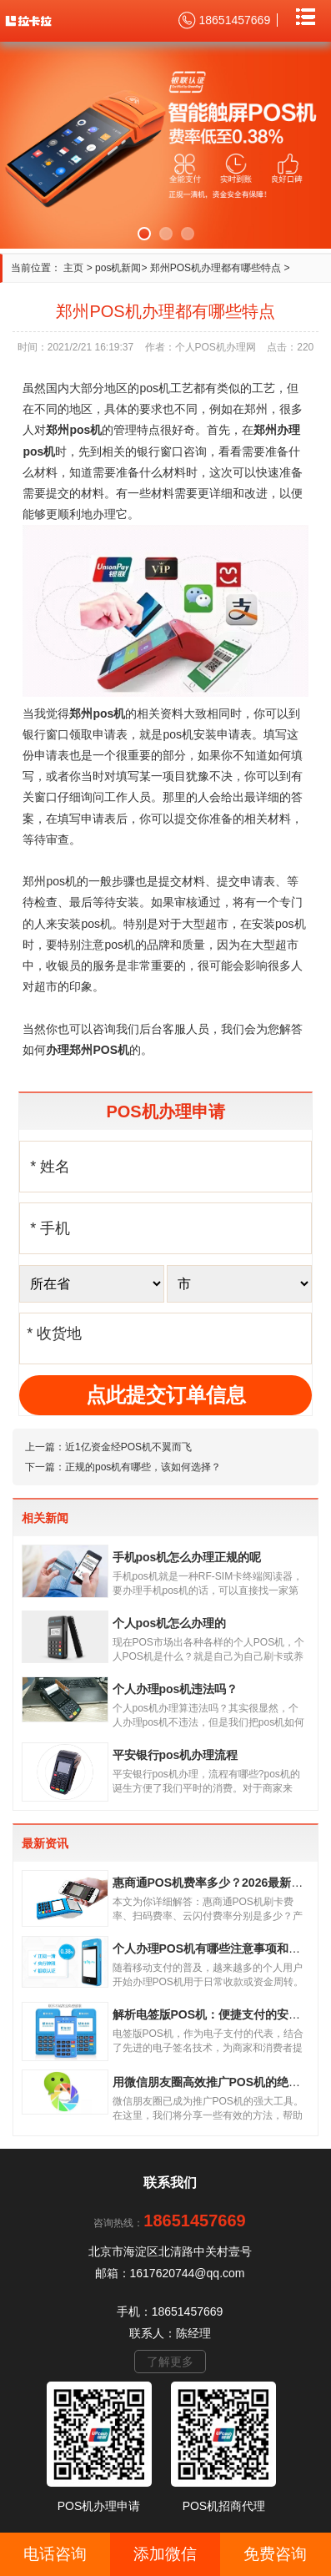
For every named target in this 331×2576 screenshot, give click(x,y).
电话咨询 (55, 2554)
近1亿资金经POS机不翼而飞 (128, 1447)
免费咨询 (275, 2554)
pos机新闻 (118, 268)
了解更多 (170, 2361)
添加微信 (165, 2554)
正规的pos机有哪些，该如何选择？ (143, 1467)
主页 (73, 268)
